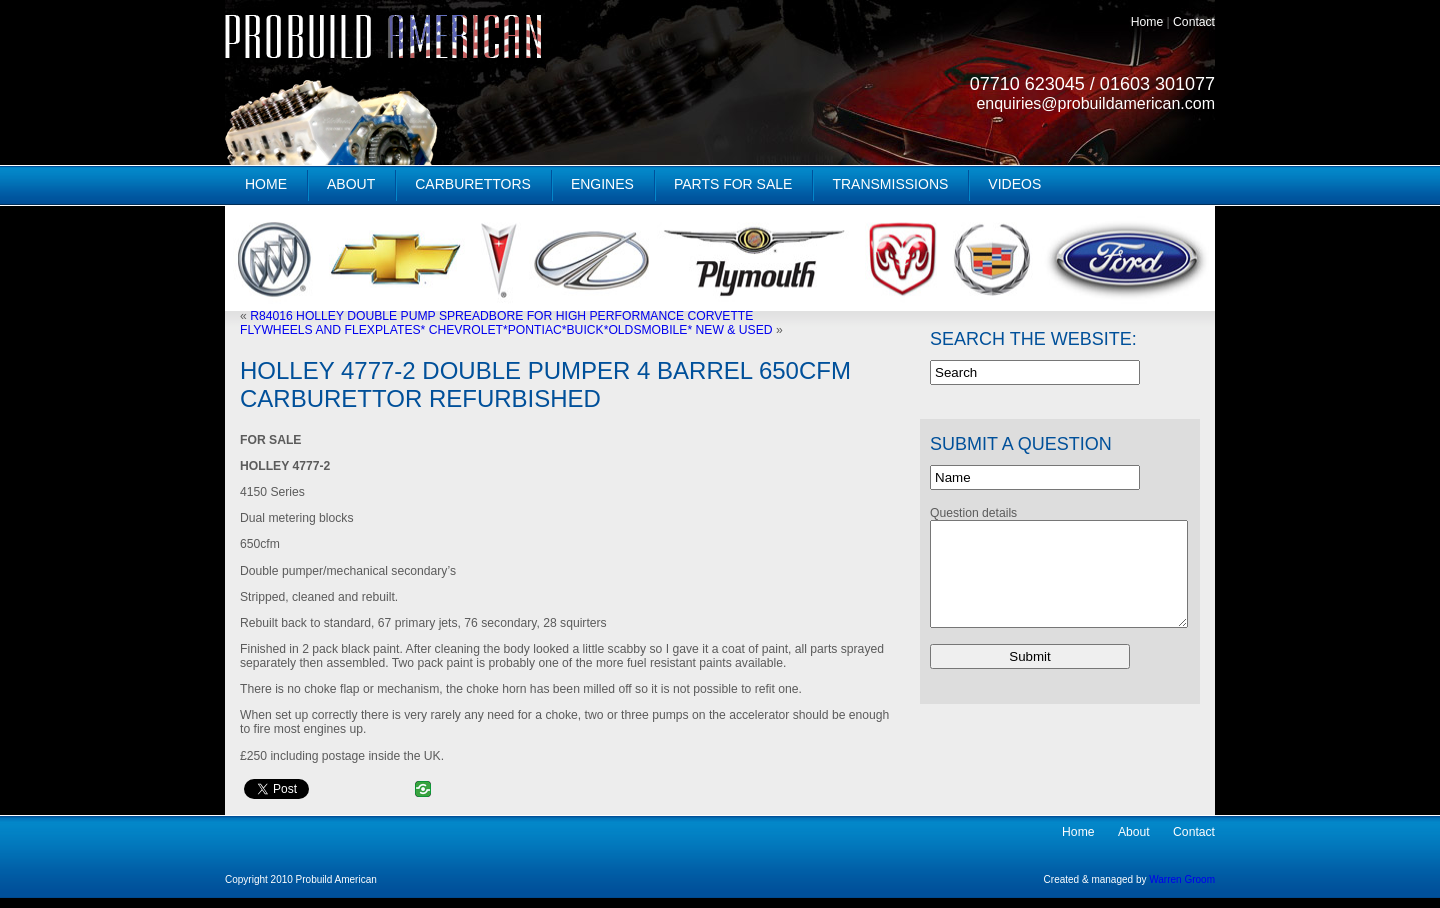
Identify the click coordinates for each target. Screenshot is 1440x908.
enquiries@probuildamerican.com (1095, 103)
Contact (1194, 22)
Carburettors (473, 184)
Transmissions (890, 184)
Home (1147, 22)
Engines (602, 184)
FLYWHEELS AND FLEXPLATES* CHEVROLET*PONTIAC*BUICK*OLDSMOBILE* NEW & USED (506, 330)
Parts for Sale (733, 184)
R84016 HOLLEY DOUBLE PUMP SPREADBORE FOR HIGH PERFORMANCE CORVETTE (501, 316)
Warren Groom (1182, 879)
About (351, 184)
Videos (1014, 184)
